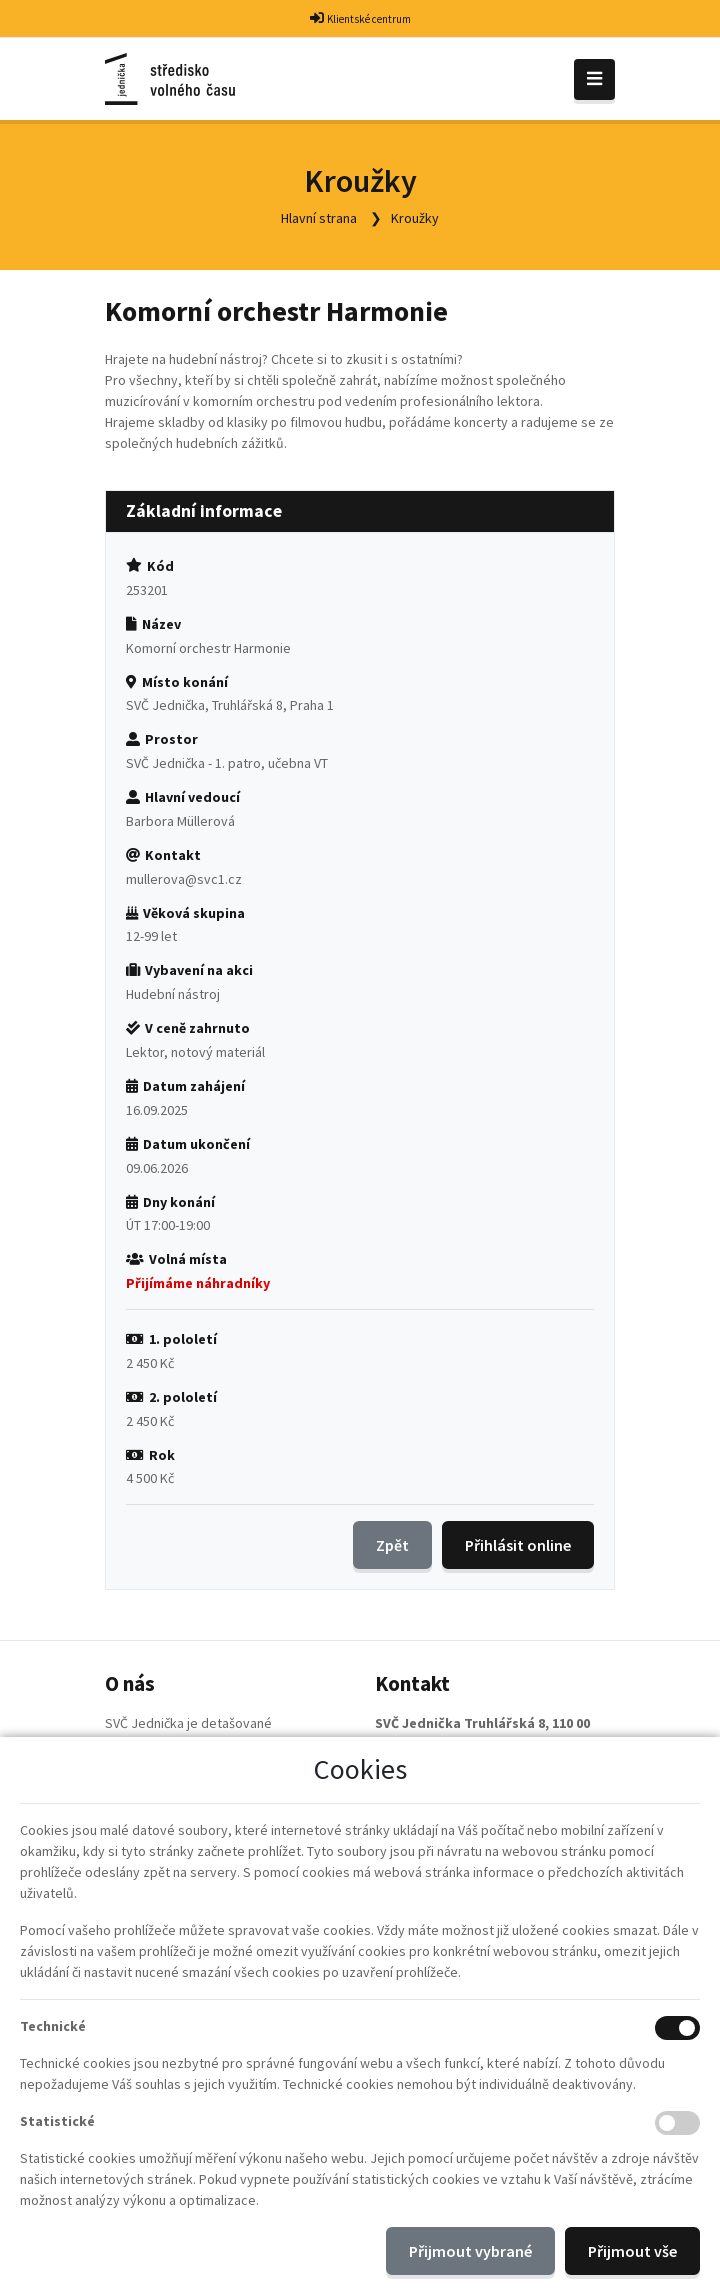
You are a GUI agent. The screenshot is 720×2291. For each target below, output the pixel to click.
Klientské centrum (369, 19)
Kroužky (415, 218)
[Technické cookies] (677, 2028)
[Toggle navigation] (594, 79)
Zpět (392, 1545)
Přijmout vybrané (470, 2251)
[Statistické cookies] (677, 2123)
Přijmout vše (632, 2251)
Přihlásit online (518, 1545)
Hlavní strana (319, 218)
